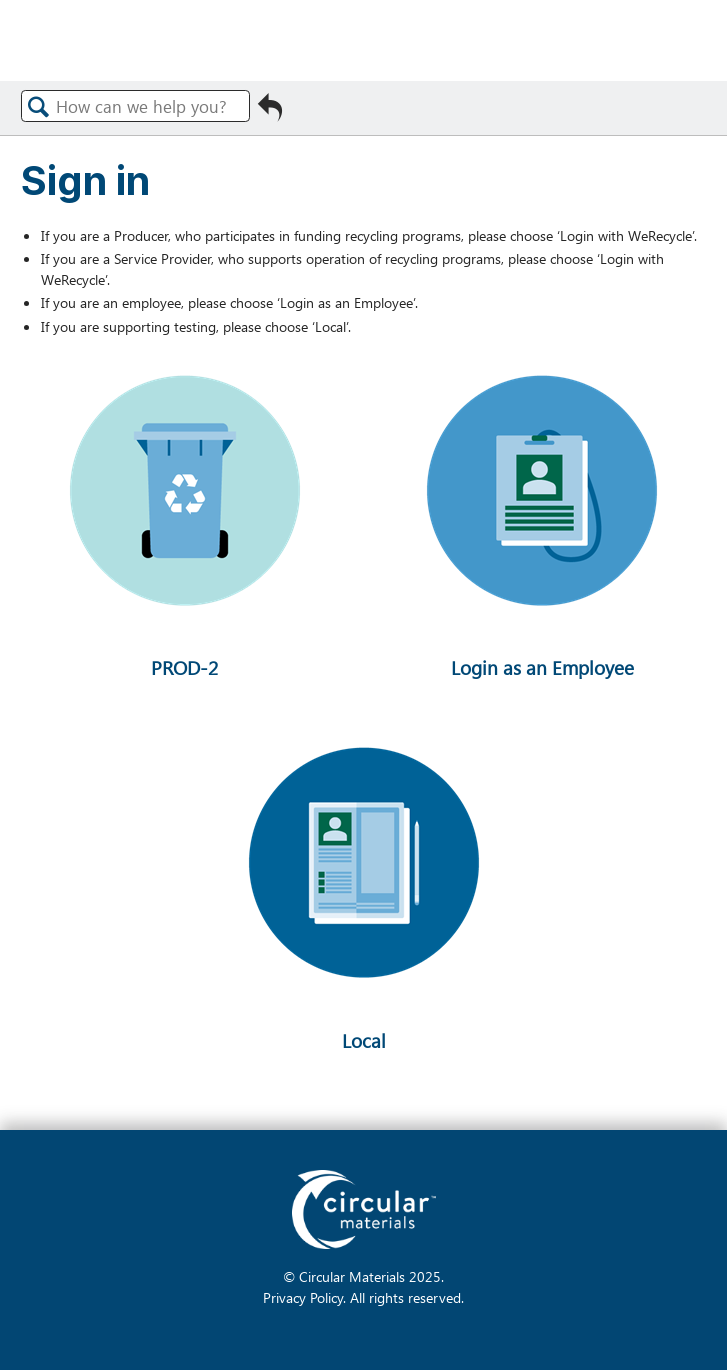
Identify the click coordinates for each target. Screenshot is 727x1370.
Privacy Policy (303, 1297)
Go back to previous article (270, 113)
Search (39, 106)
